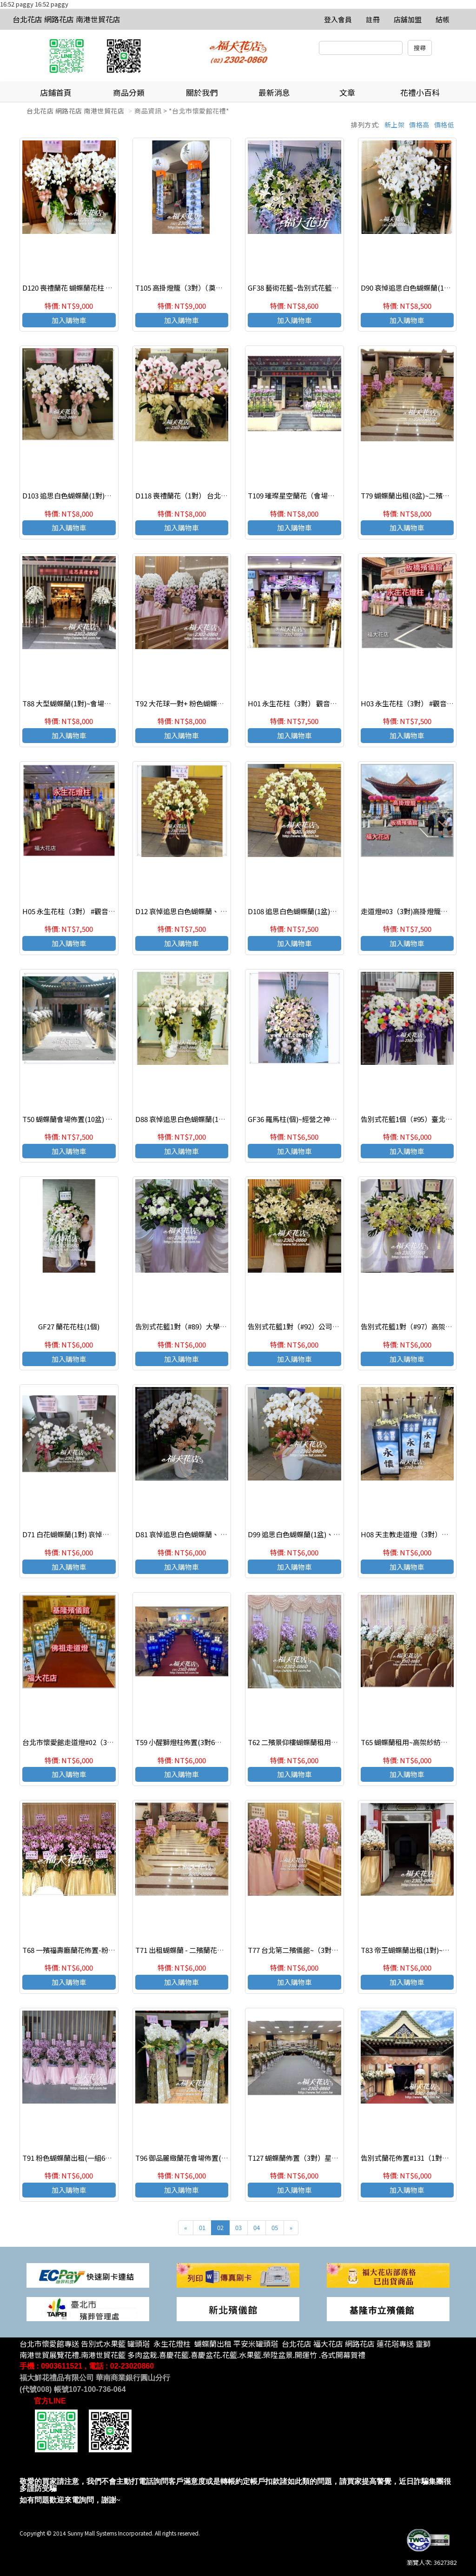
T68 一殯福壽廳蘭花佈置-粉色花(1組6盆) (85, 1950)
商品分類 (129, 92)
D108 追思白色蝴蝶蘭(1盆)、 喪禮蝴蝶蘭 (310, 911)
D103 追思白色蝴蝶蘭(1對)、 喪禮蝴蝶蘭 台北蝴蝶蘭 (103, 495)
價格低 (444, 124)
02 (220, 2227)
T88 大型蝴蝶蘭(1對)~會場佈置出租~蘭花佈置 (93, 703)
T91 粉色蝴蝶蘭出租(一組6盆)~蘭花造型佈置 (91, 2158)
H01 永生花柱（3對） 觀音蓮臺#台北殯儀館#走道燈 (327, 703)
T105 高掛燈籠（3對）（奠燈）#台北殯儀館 (201, 287)
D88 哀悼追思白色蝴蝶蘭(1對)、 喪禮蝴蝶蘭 (203, 1119)
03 (238, 2227)
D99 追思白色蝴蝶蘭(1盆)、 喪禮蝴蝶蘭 (309, 1534)
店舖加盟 (408, 19)
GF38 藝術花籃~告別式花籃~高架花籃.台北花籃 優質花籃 (335, 287)
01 (202, 2227)
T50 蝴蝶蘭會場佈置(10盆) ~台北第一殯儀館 (90, 1119)
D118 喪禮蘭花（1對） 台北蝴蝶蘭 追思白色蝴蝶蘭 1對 (219, 495)
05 (274, 2227)
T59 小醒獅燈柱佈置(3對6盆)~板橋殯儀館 (199, 1742)
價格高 (419, 124)
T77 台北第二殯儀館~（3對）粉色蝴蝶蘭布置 (317, 1950)
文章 (347, 92)
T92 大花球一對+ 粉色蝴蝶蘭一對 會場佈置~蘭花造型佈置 (224, 703)
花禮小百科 (420, 92)
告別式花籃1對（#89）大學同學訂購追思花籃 (205, 1326)
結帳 (443, 19)
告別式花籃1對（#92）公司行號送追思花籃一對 (321, 1326)
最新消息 (274, 92)
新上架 (394, 124)
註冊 (373, 19)
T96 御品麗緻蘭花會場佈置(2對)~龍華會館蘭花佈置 (214, 2158)
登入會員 (338, 19)
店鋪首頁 (56, 92)
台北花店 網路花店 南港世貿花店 (66, 19)
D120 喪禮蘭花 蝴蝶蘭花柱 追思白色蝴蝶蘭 (88, 287)
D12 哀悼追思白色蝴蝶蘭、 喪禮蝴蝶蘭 (195, 911)
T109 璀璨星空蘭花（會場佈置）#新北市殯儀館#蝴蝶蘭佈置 (340, 495)
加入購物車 (69, 320)
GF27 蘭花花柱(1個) (68, 1326)
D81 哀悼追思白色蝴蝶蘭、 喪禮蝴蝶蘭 (195, 1534)
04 (256, 2227)
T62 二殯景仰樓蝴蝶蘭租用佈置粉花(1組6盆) (316, 1742)
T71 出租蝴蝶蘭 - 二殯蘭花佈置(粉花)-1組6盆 (204, 1950)
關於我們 (202, 92)
